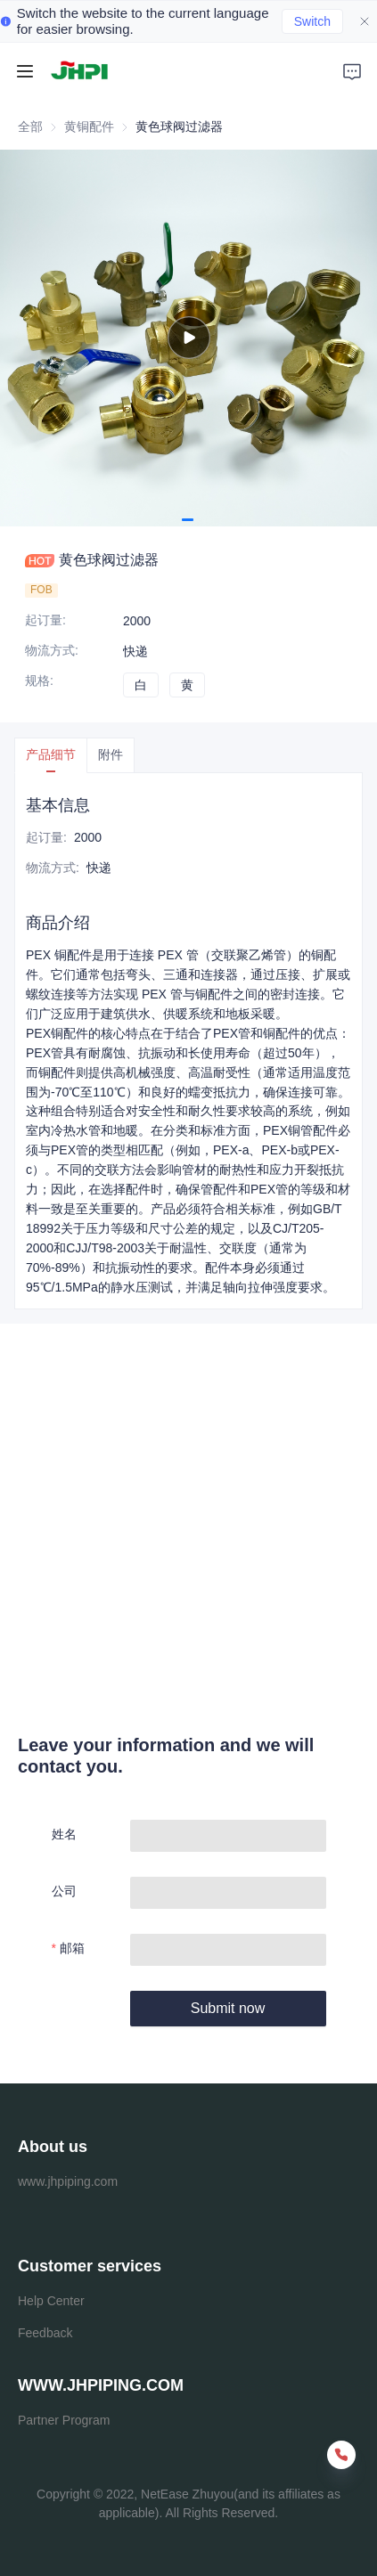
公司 (64, 1891)
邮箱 (72, 1948)
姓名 (64, 1834)
